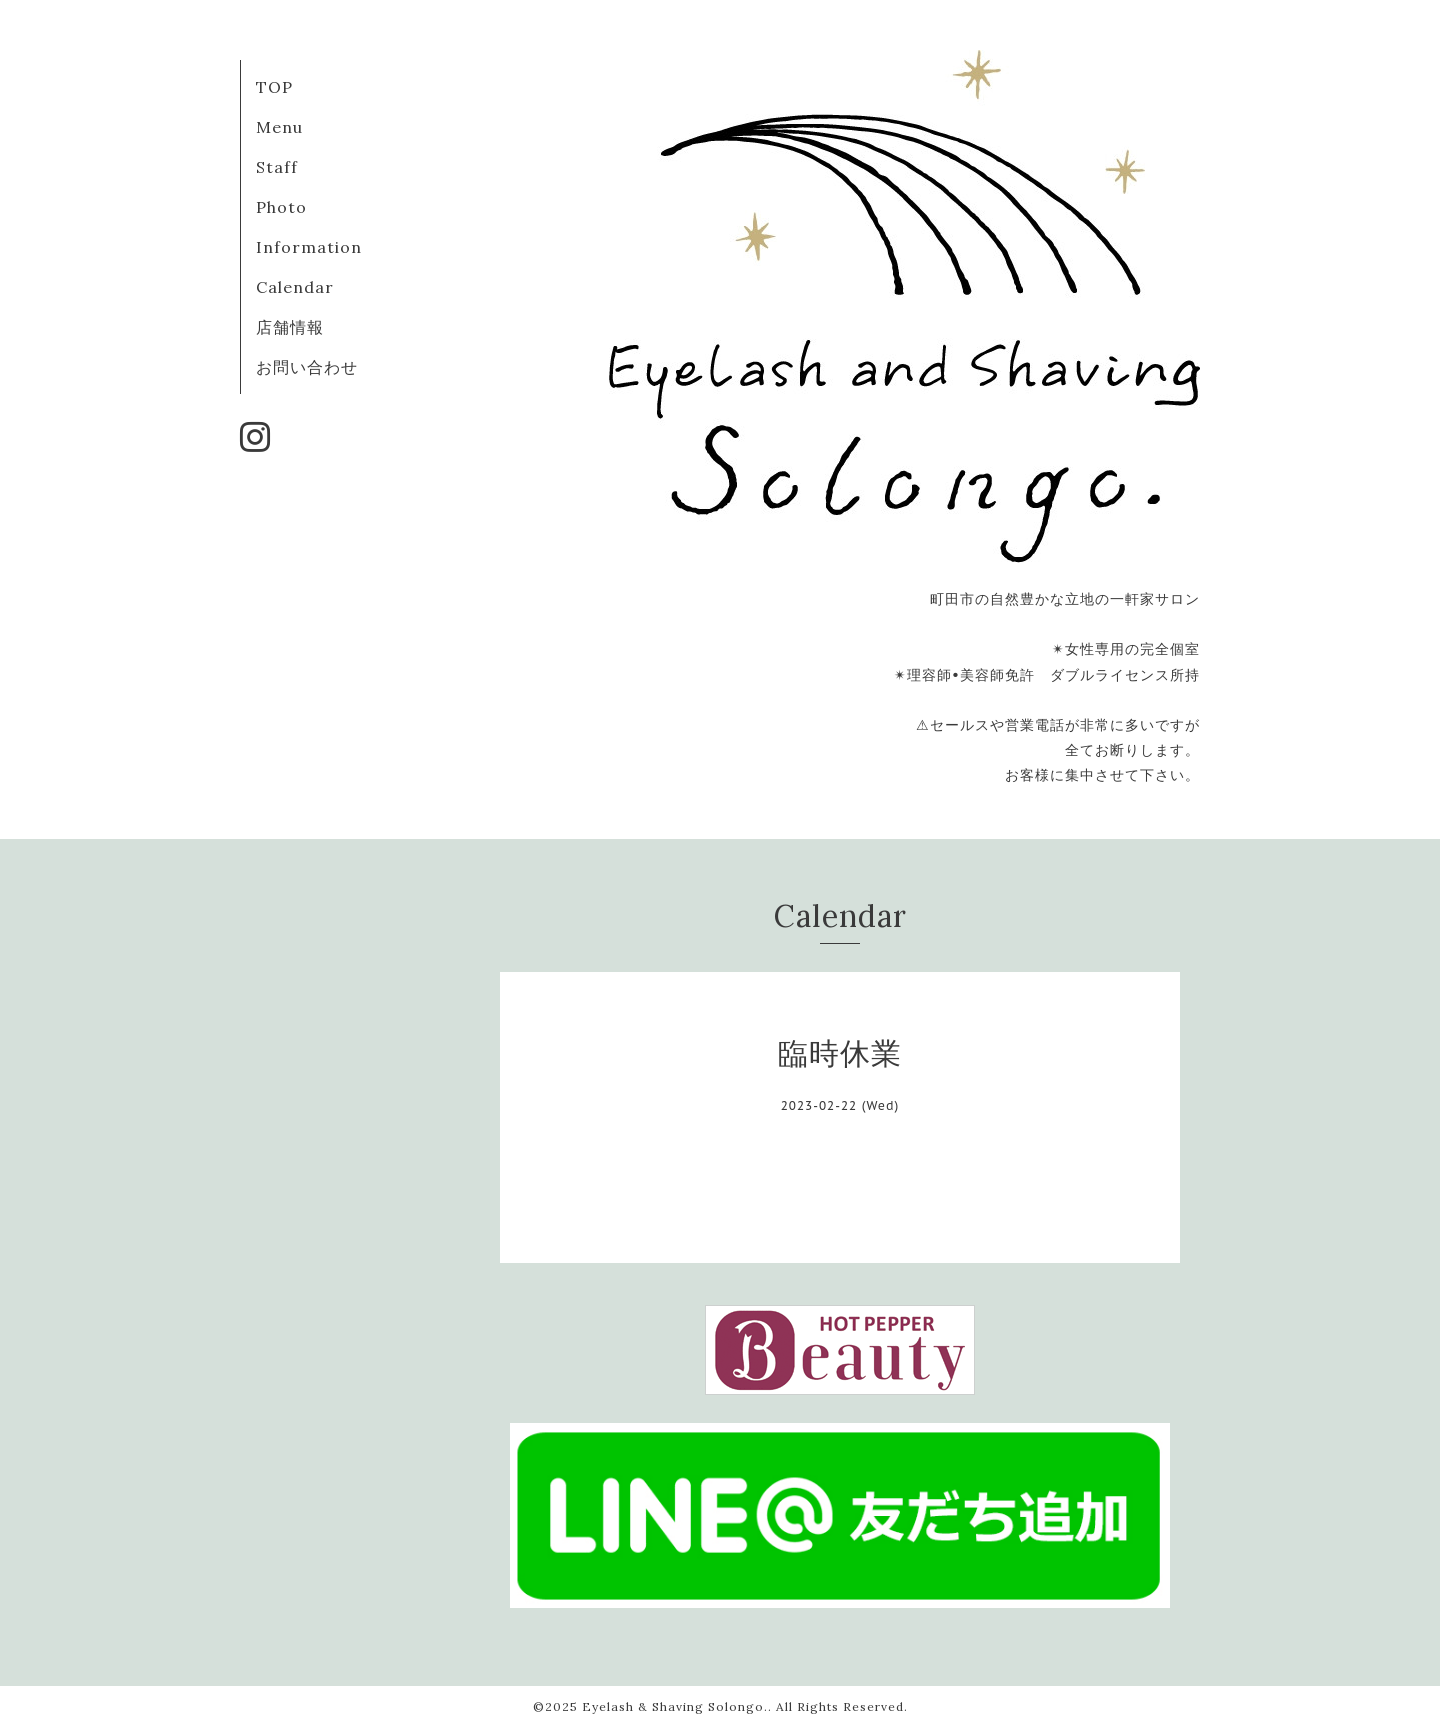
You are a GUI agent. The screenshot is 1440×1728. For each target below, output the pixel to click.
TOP (274, 87)
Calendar (295, 287)
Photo (281, 207)
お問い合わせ (307, 367)
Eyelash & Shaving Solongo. (675, 1706)
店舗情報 (290, 327)
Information (309, 247)
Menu (279, 127)
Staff (277, 167)
